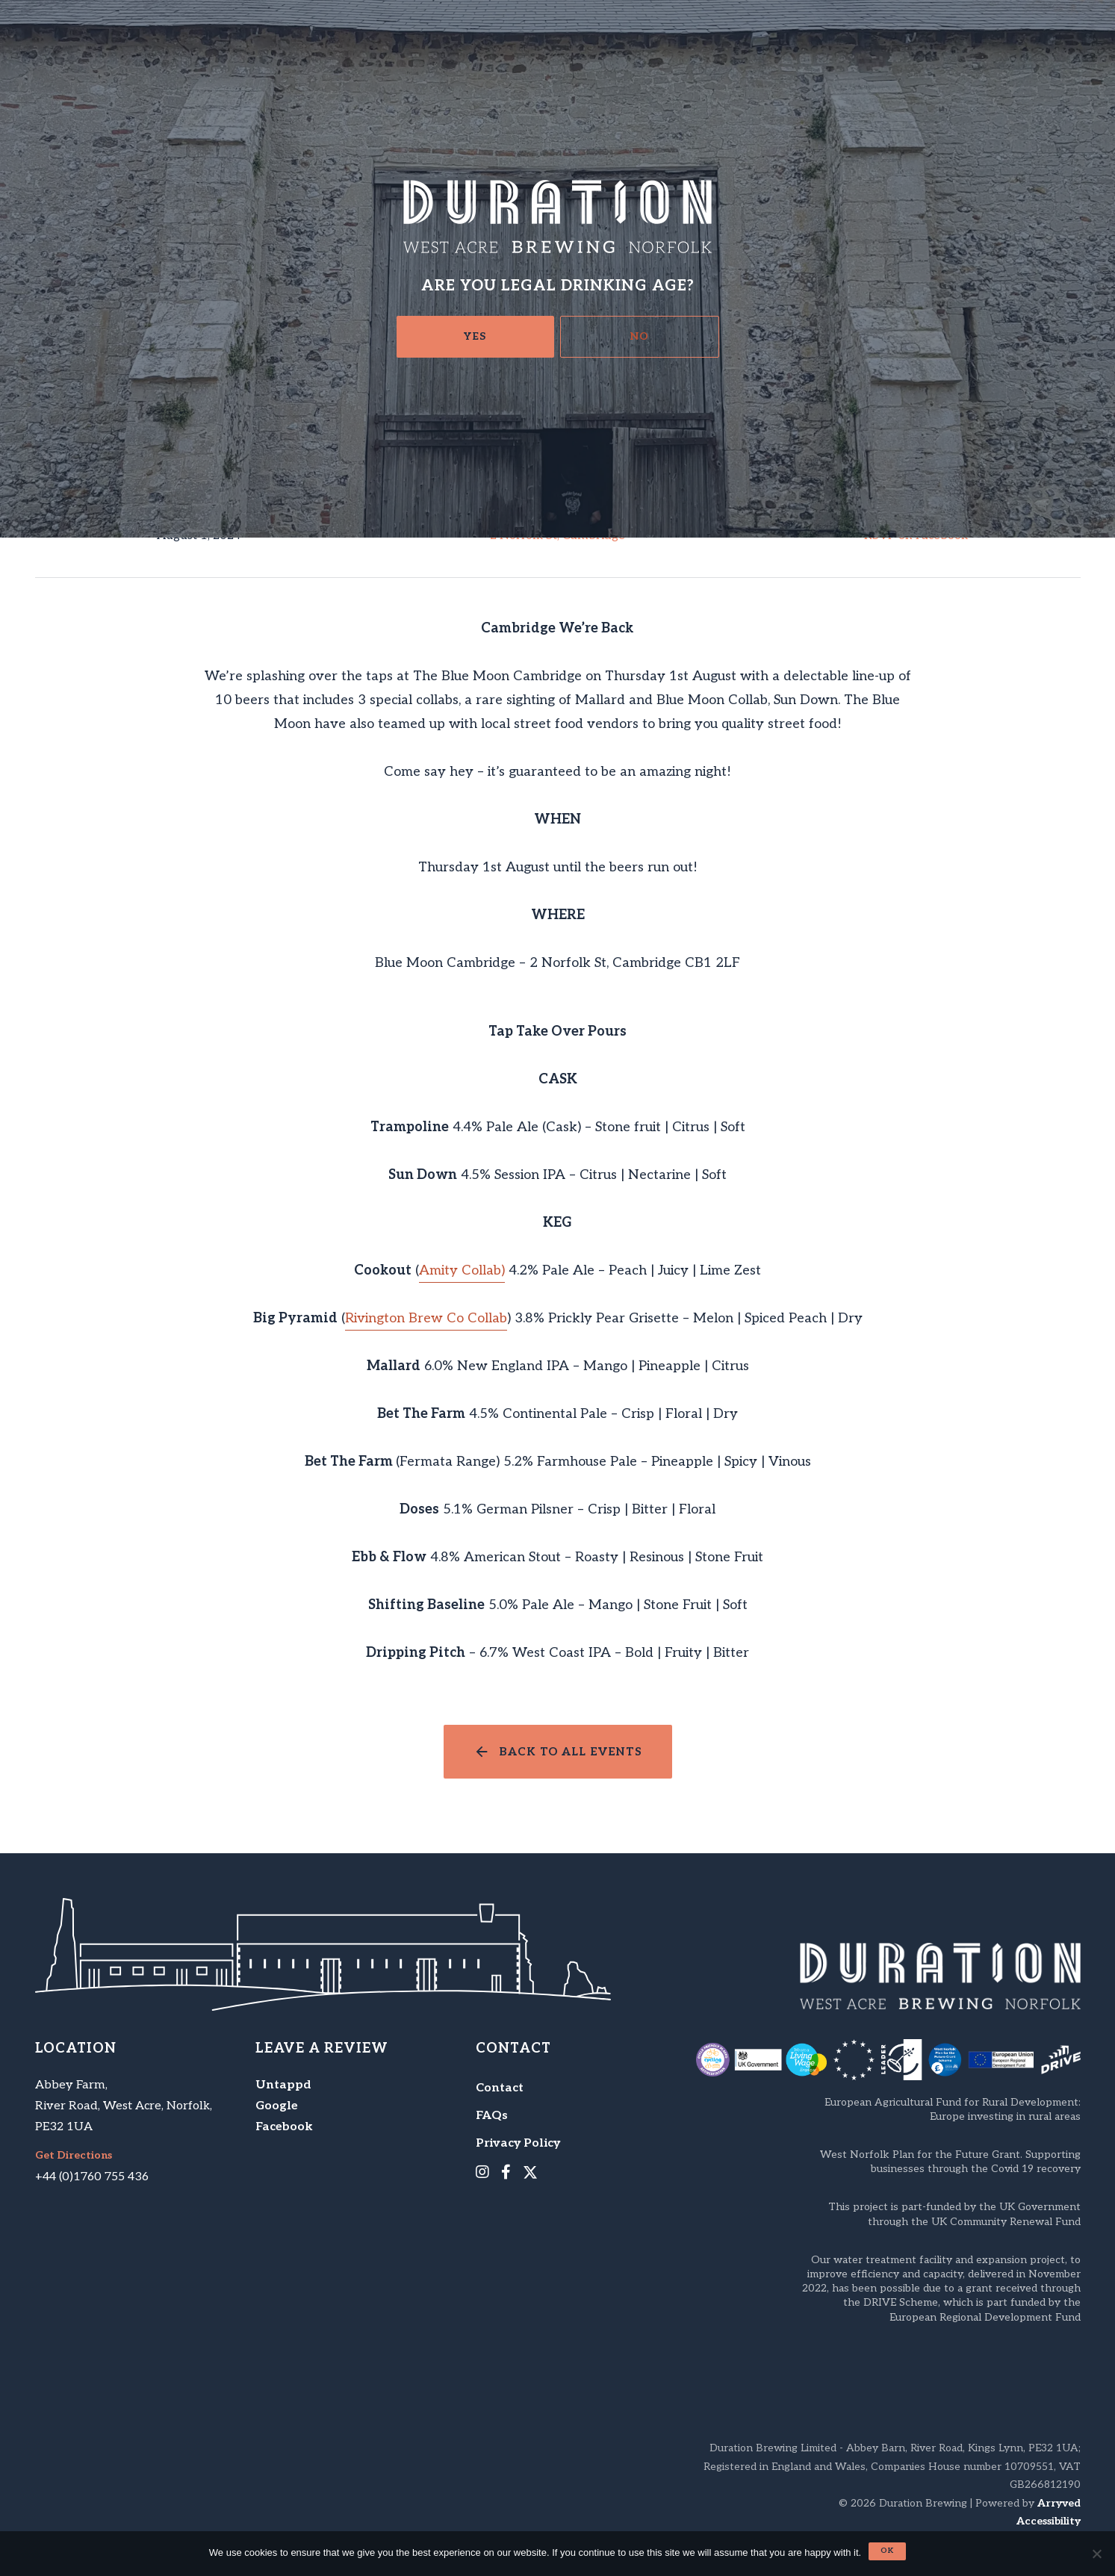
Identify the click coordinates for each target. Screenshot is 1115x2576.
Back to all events (570, 1751)
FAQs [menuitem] (492, 2116)
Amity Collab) (462, 1270)
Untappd (283, 2085)
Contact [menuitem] (500, 2088)
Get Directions (73, 2155)
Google (276, 2106)
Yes (475, 336)
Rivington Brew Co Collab (426, 1318)
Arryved (1059, 2503)
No (639, 336)
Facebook (284, 2127)
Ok (887, 2550)
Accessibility (1048, 2521)
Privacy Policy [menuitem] (518, 2143)
